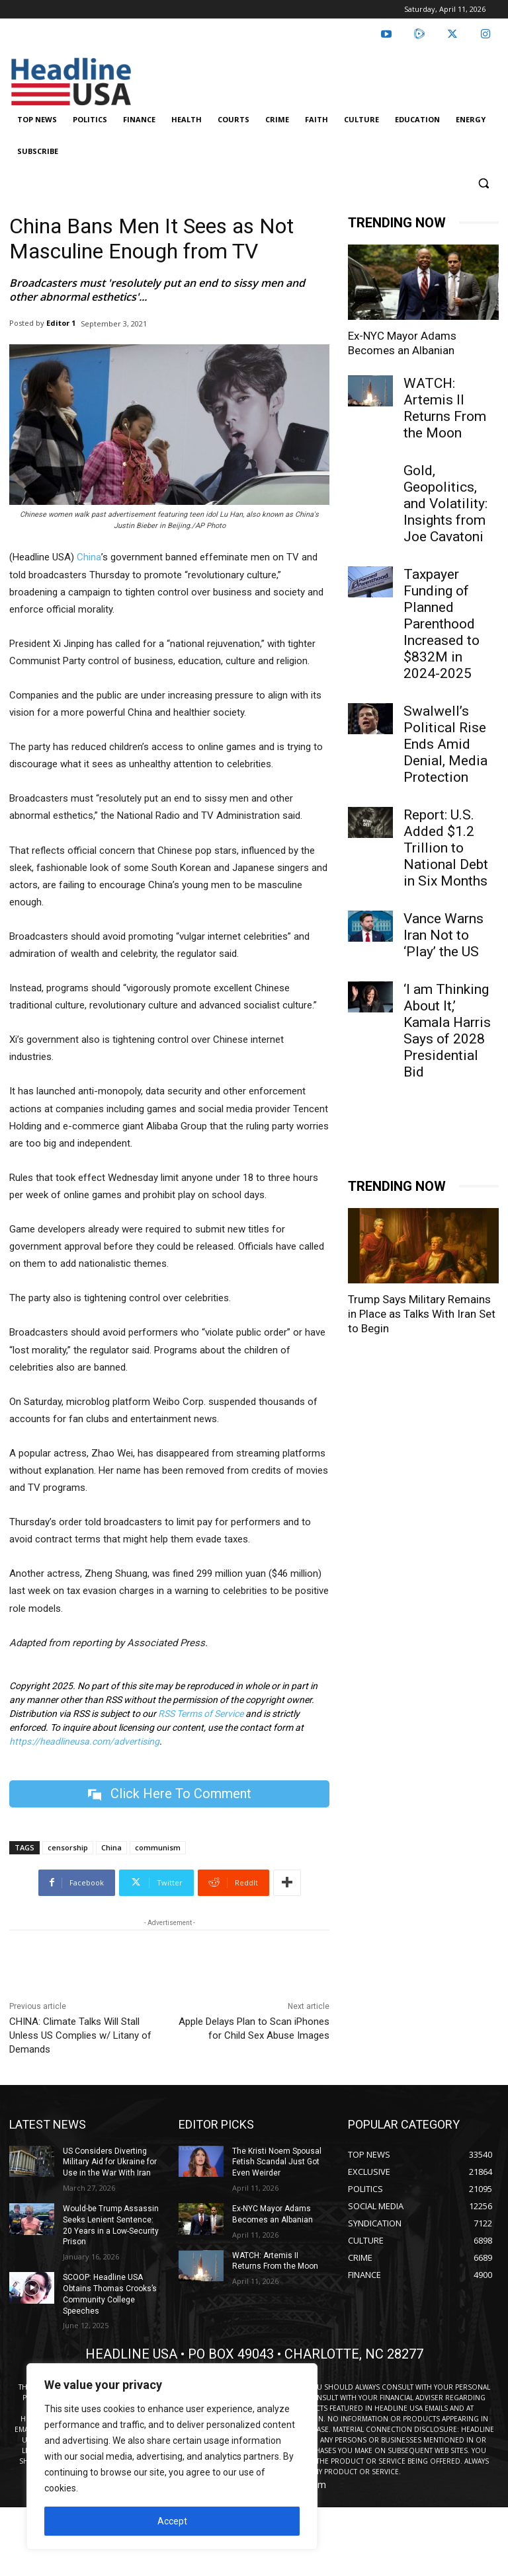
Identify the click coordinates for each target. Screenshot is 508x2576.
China (89, 557)
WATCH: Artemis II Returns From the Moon (444, 408)
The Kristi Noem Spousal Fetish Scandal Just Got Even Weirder (276, 2162)
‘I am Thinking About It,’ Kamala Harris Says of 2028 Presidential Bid (447, 1030)
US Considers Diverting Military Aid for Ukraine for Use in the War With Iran (110, 2162)
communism (158, 1847)
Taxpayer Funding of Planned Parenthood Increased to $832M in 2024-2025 (441, 623)
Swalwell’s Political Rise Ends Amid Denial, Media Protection (445, 744)
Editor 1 (60, 323)
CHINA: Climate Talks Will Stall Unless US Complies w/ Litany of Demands (80, 2035)
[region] (172, 2456)
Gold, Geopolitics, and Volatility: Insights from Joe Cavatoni (445, 504)
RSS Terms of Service (200, 1713)
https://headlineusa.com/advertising (84, 1741)
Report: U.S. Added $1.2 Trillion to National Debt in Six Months (445, 848)
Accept (172, 2521)
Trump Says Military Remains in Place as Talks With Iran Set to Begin (421, 1314)
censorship (68, 1847)
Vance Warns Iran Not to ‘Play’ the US (443, 935)
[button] (483, 183)
